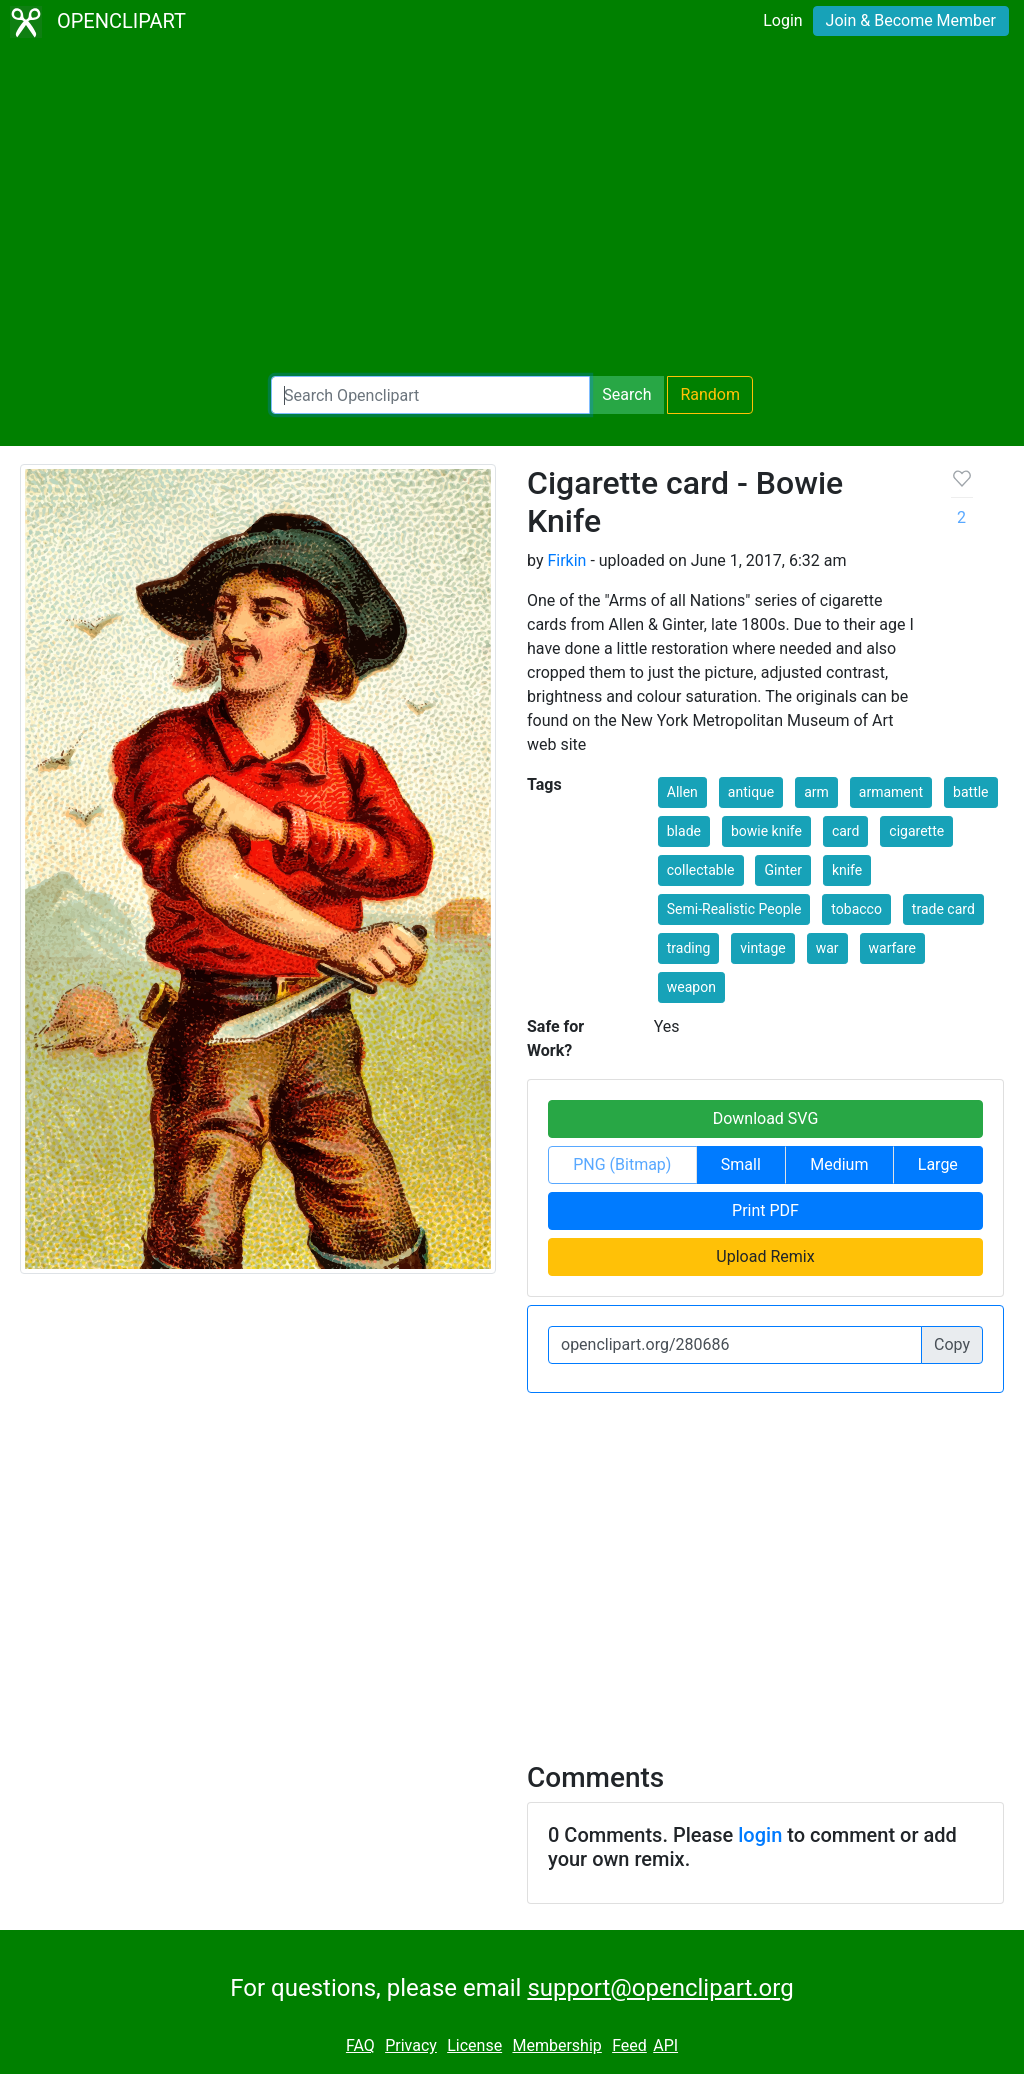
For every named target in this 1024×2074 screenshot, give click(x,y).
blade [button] (684, 831)
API (665, 2045)
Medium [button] (839, 1164)
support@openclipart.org (660, 1988)
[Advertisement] (512, 210)
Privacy (411, 2045)
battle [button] (970, 792)
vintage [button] (762, 948)
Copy (952, 1344)
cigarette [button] (916, 831)
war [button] (827, 948)
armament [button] (891, 792)
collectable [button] (701, 870)
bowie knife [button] (766, 831)
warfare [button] (893, 948)
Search (626, 394)
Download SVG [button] (766, 1118)
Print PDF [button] (765, 1210)
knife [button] (847, 870)
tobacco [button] (856, 909)
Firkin (566, 560)
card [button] (845, 831)
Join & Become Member (911, 20)
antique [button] (751, 792)
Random (710, 394)
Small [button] (741, 1164)
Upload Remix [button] (765, 1256)
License (474, 2045)
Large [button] (938, 1164)
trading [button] (689, 948)
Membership (556, 2045)
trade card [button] (943, 909)
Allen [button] (682, 792)
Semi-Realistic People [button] (734, 909)
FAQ (360, 2045)
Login (782, 20)
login (760, 1835)
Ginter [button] (782, 870)
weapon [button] (691, 987)
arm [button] (816, 792)
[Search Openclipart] (430, 395)
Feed (629, 2045)
